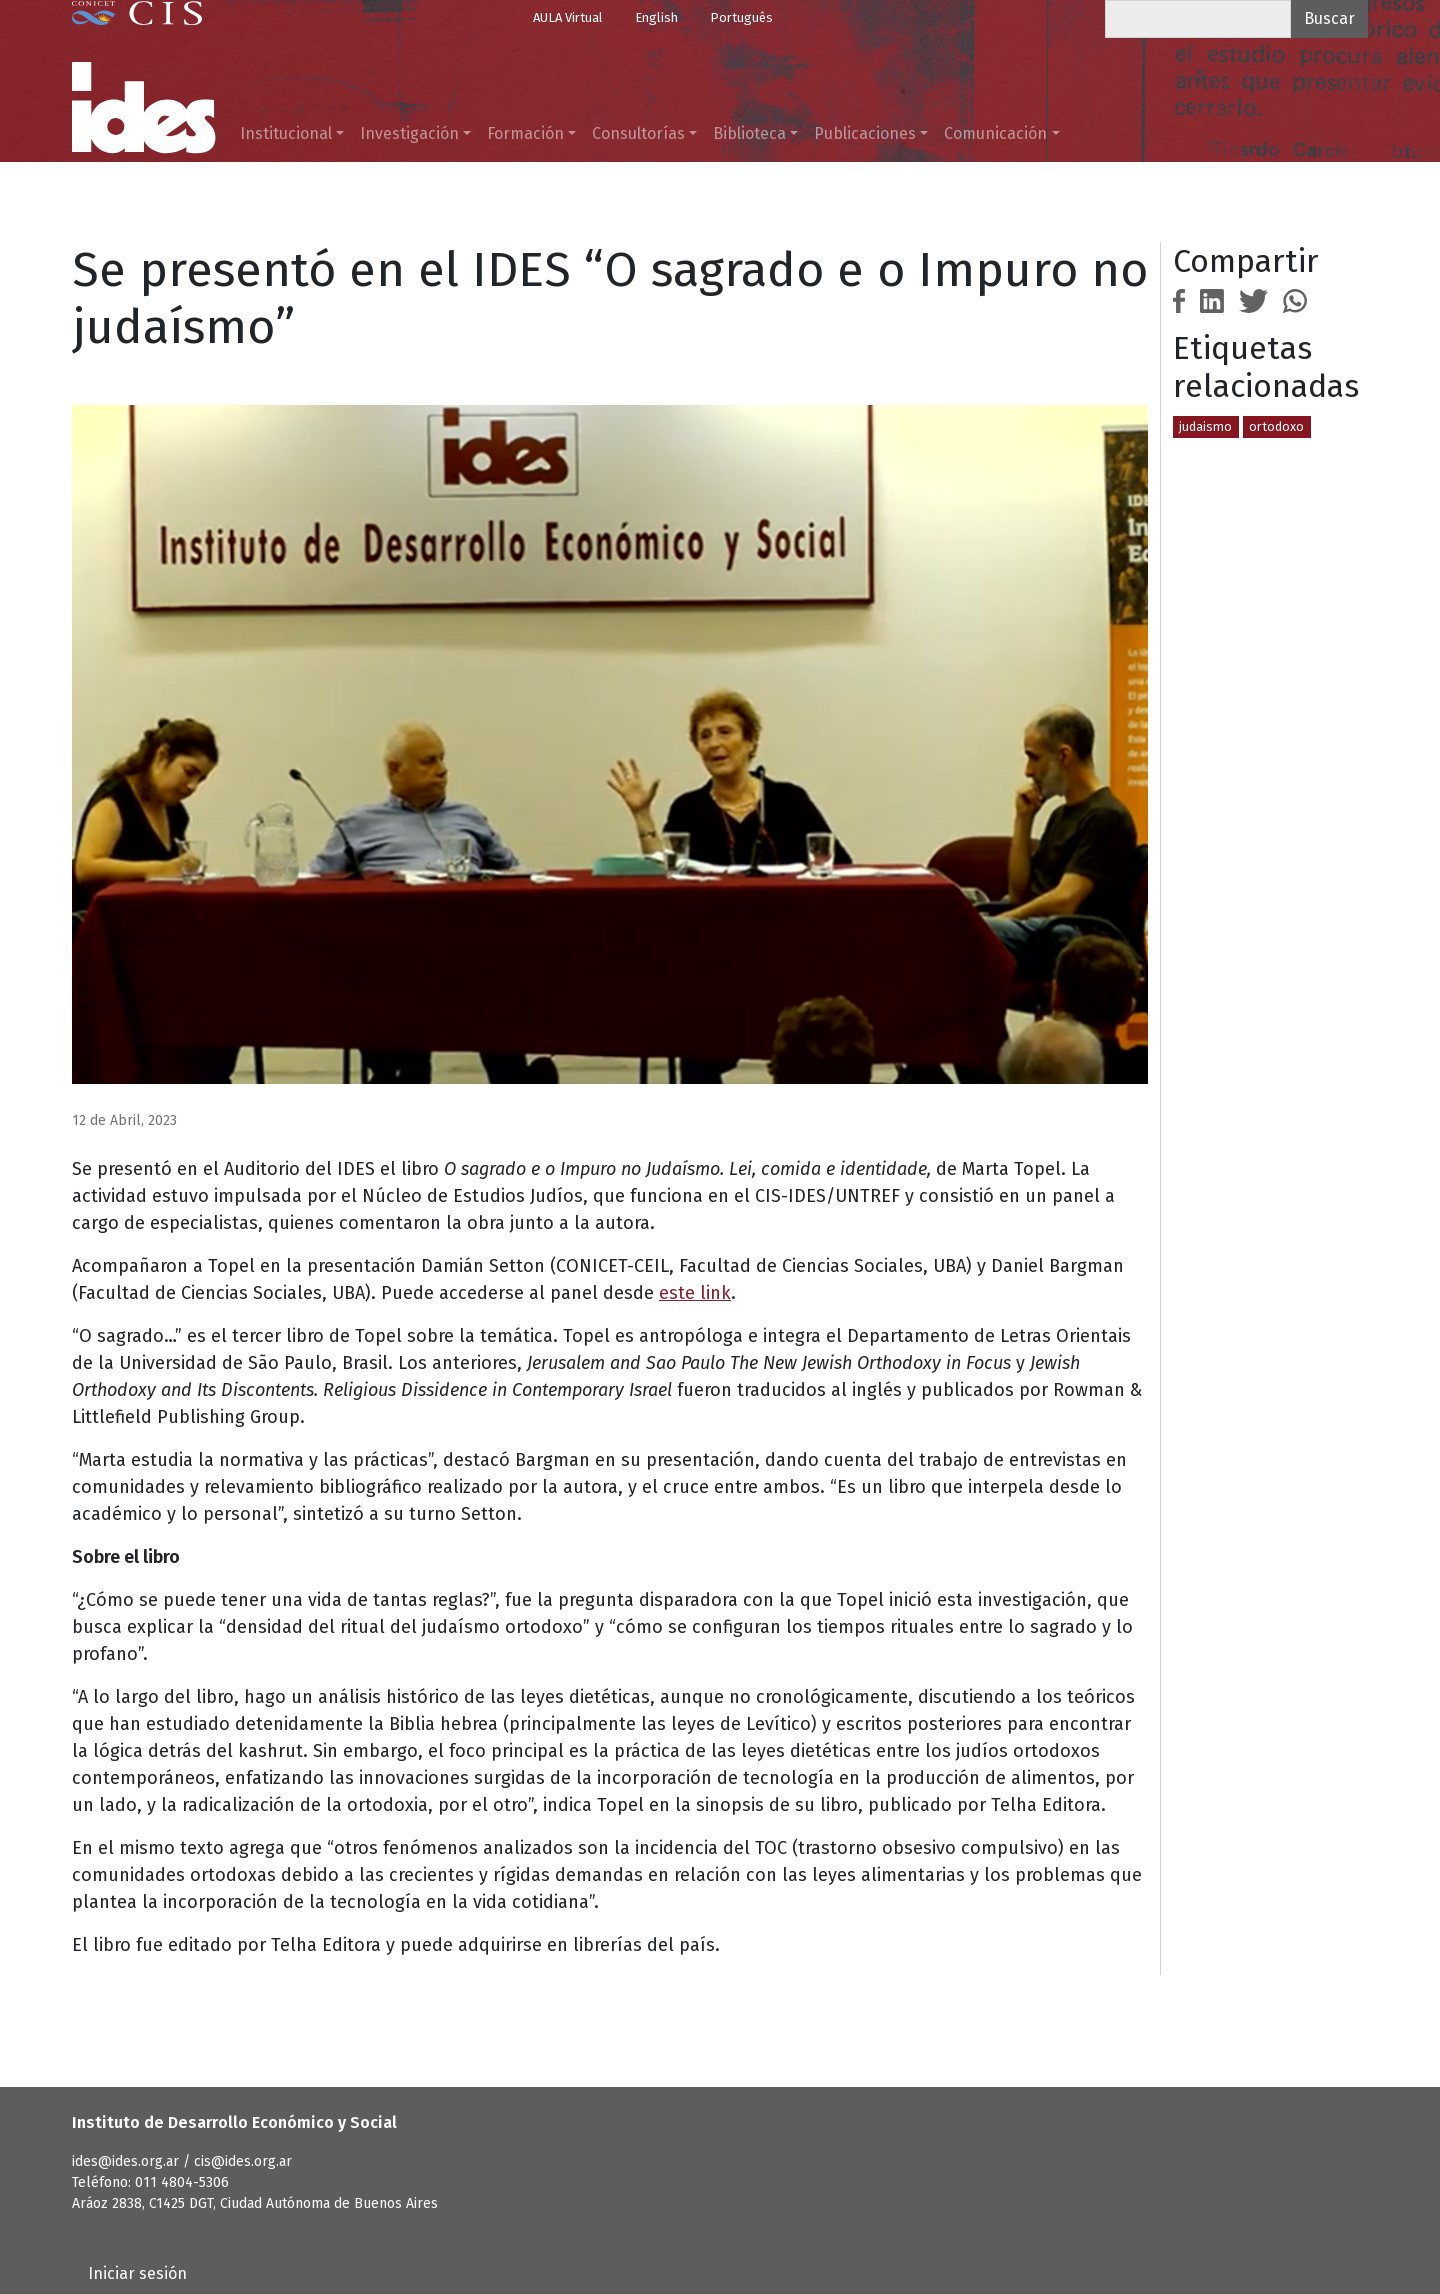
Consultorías (638, 133)
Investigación (409, 133)
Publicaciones (865, 133)
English (656, 17)
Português (741, 17)
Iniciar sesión (137, 2273)
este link (695, 1293)
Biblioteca (749, 133)
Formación (525, 133)
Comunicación (995, 133)
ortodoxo (1276, 426)
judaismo (1205, 426)
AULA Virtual (568, 17)
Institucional (286, 133)
